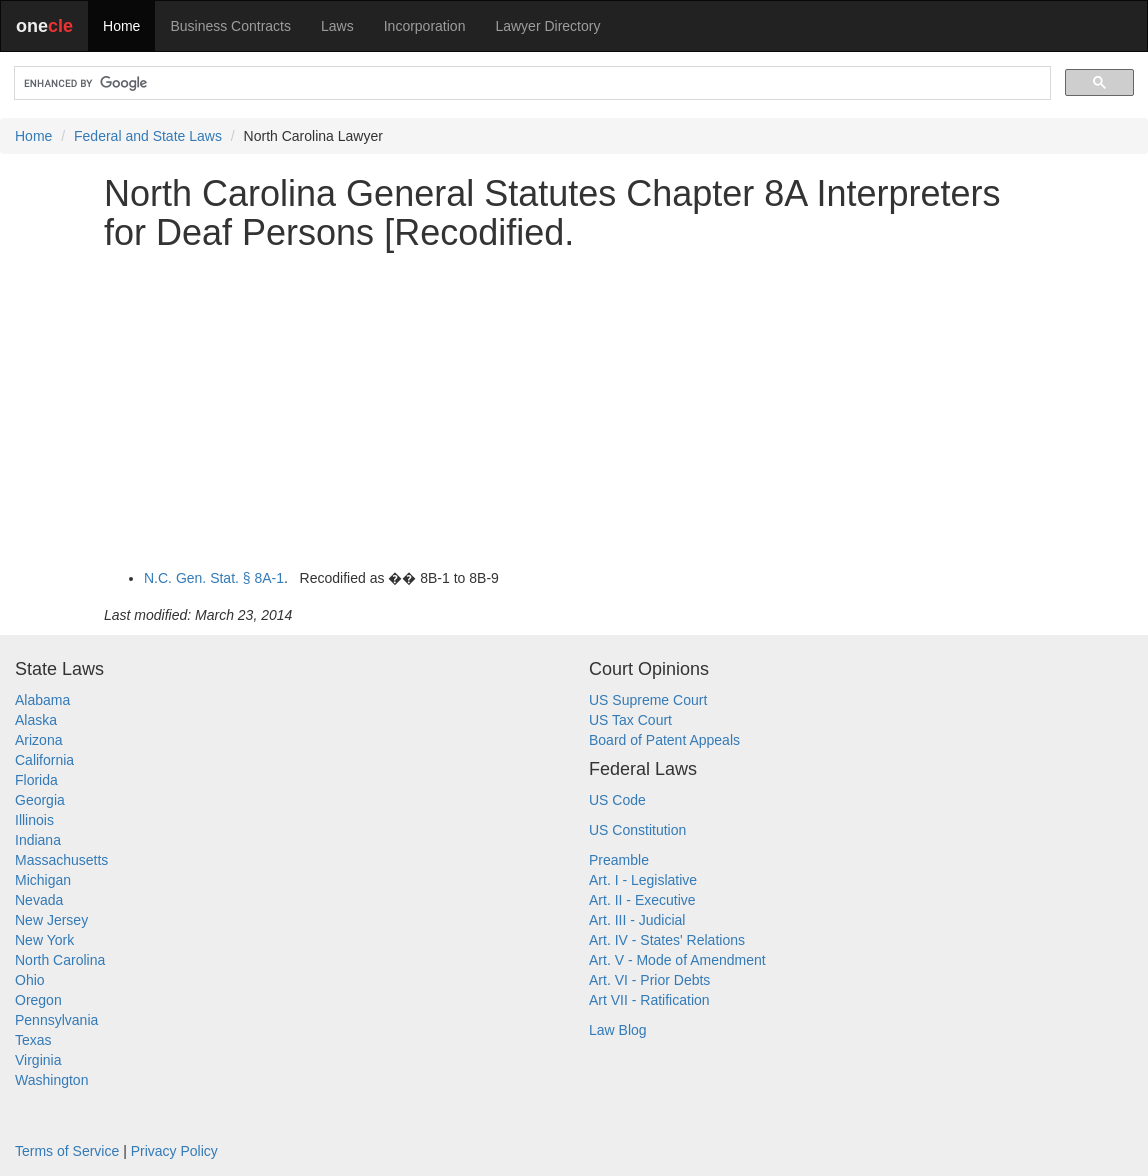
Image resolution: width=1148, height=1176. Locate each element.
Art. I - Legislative (643, 880)
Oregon (38, 1000)
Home (121, 26)
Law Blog (618, 1030)
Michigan (43, 880)
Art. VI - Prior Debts (649, 980)
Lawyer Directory (547, 26)
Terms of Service (67, 1151)
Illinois (34, 820)
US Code (617, 800)
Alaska (36, 720)
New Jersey (51, 920)
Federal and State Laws (148, 136)
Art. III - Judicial (637, 920)
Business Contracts (230, 26)
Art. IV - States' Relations (667, 940)
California (44, 760)
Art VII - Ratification (649, 1000)
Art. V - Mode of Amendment (677, 960)
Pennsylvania (56, 1020)
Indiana (38, 840)
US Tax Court (630, 720)
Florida (36, 780)
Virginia (38, 1060)
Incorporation (425, 26)
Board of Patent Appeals (664, 740)
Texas (33, 1040)
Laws (337, 26)
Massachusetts (61, 860)
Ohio (30, 980)
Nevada (39, 900)
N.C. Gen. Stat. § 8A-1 (214, 578)
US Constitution (637, 830)
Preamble (619, 860)
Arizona (38, 740)
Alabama (42, 700)
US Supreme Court (648, 700)
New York (44, 940)
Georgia (40, 800)
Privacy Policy (174, 1151)
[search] (530, 83)
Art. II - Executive (642, 900)
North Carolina (60, 960)
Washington (51, 1080)
